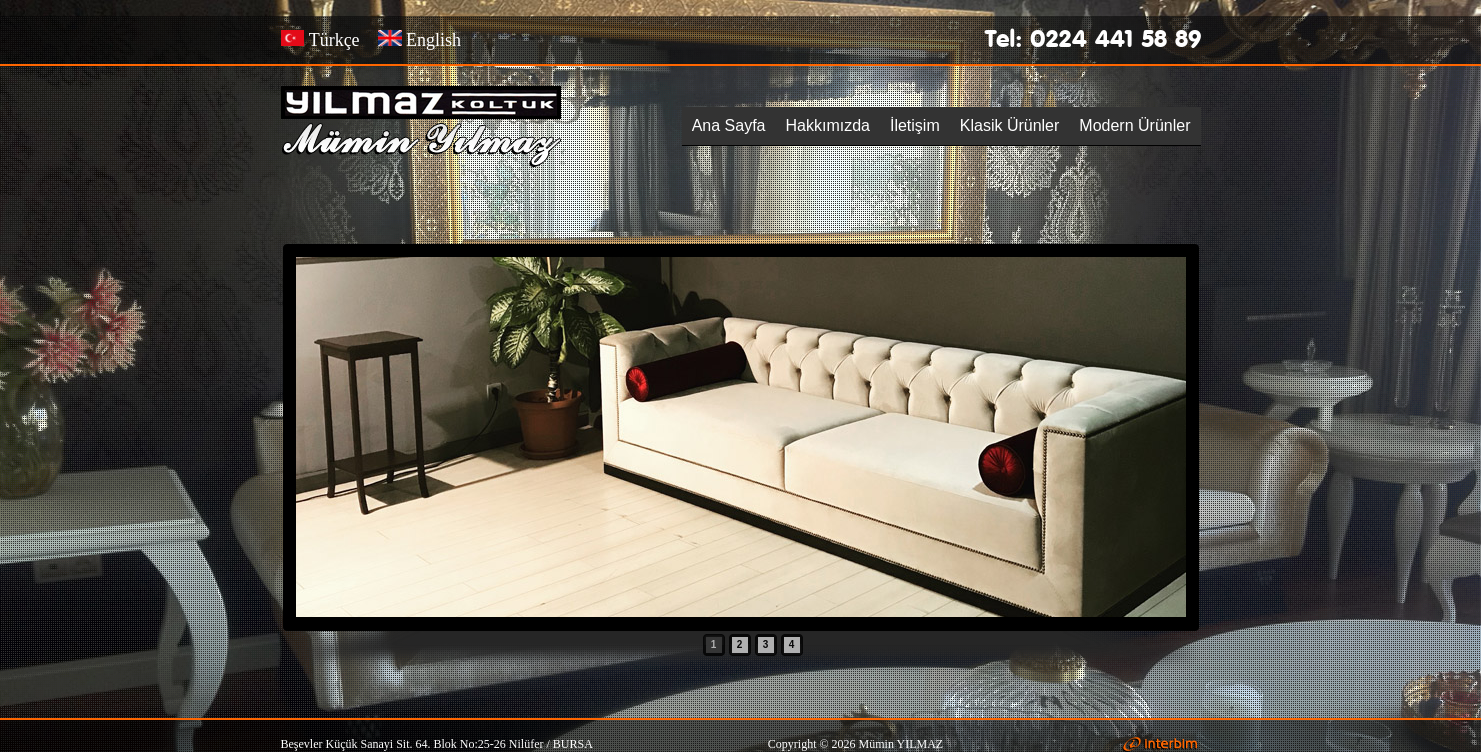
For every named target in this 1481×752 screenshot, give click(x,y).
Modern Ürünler (1134, 125)
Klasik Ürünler (1010, 125)
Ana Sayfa (729, 125)
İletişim (915, 125)
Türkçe (320, 40)
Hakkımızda (828, 125)
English (419, 40)
